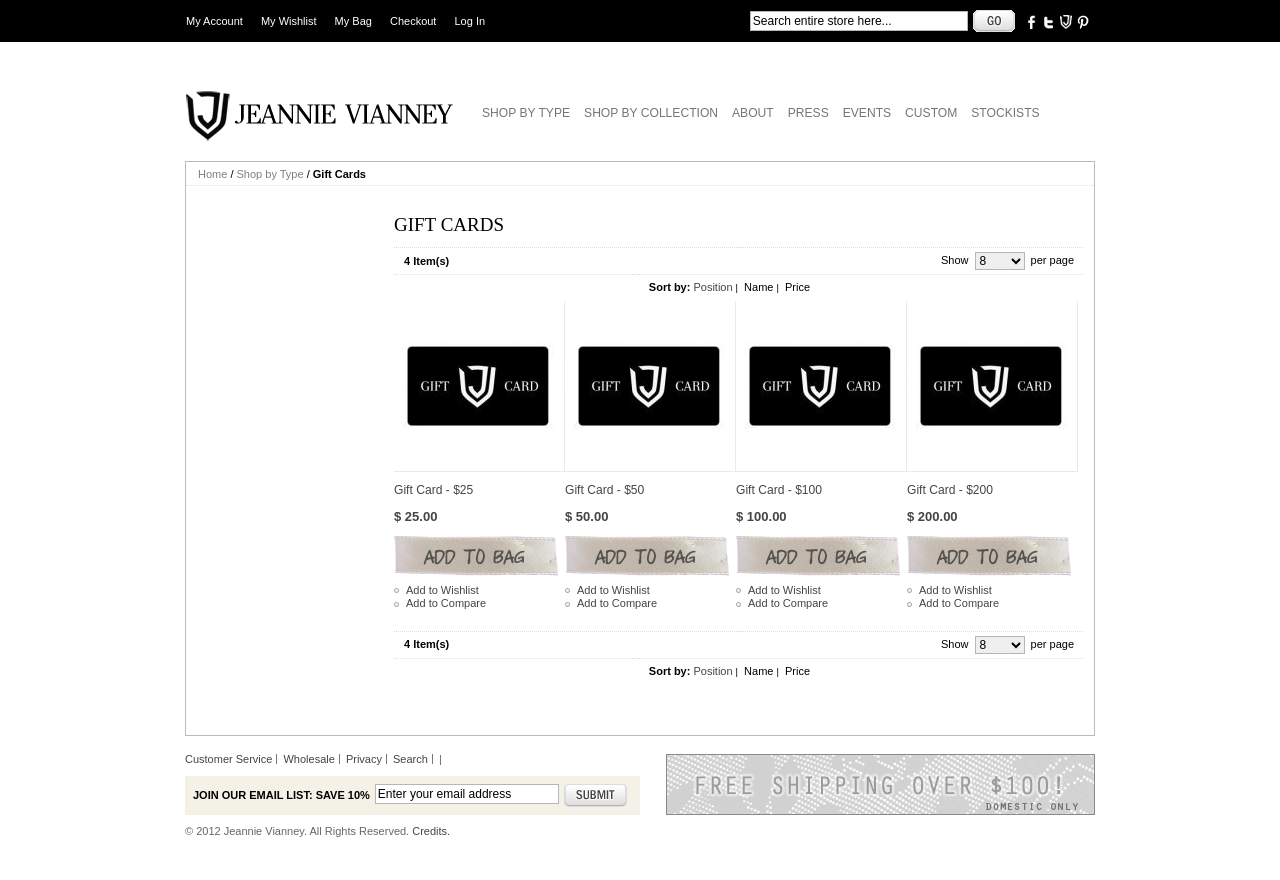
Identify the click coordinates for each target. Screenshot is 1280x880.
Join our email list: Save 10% (281, 795)
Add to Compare (446, 603)
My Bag (353, 21)
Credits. (431, 831)
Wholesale (308, 759)
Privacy (364, 759)
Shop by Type (270, 174)
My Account (214, 21)
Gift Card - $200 (950, 490)
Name (758, 287)
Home (212, 174)
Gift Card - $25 (433, 490)
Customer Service (228, 759)
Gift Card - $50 (604, 490)
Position (712, 287)
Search (410, 759)
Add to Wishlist (442, 590)
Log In (470, 21)
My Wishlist (289, 21)
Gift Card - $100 (779, 490)
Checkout (413, 21)
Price (797, 287)
